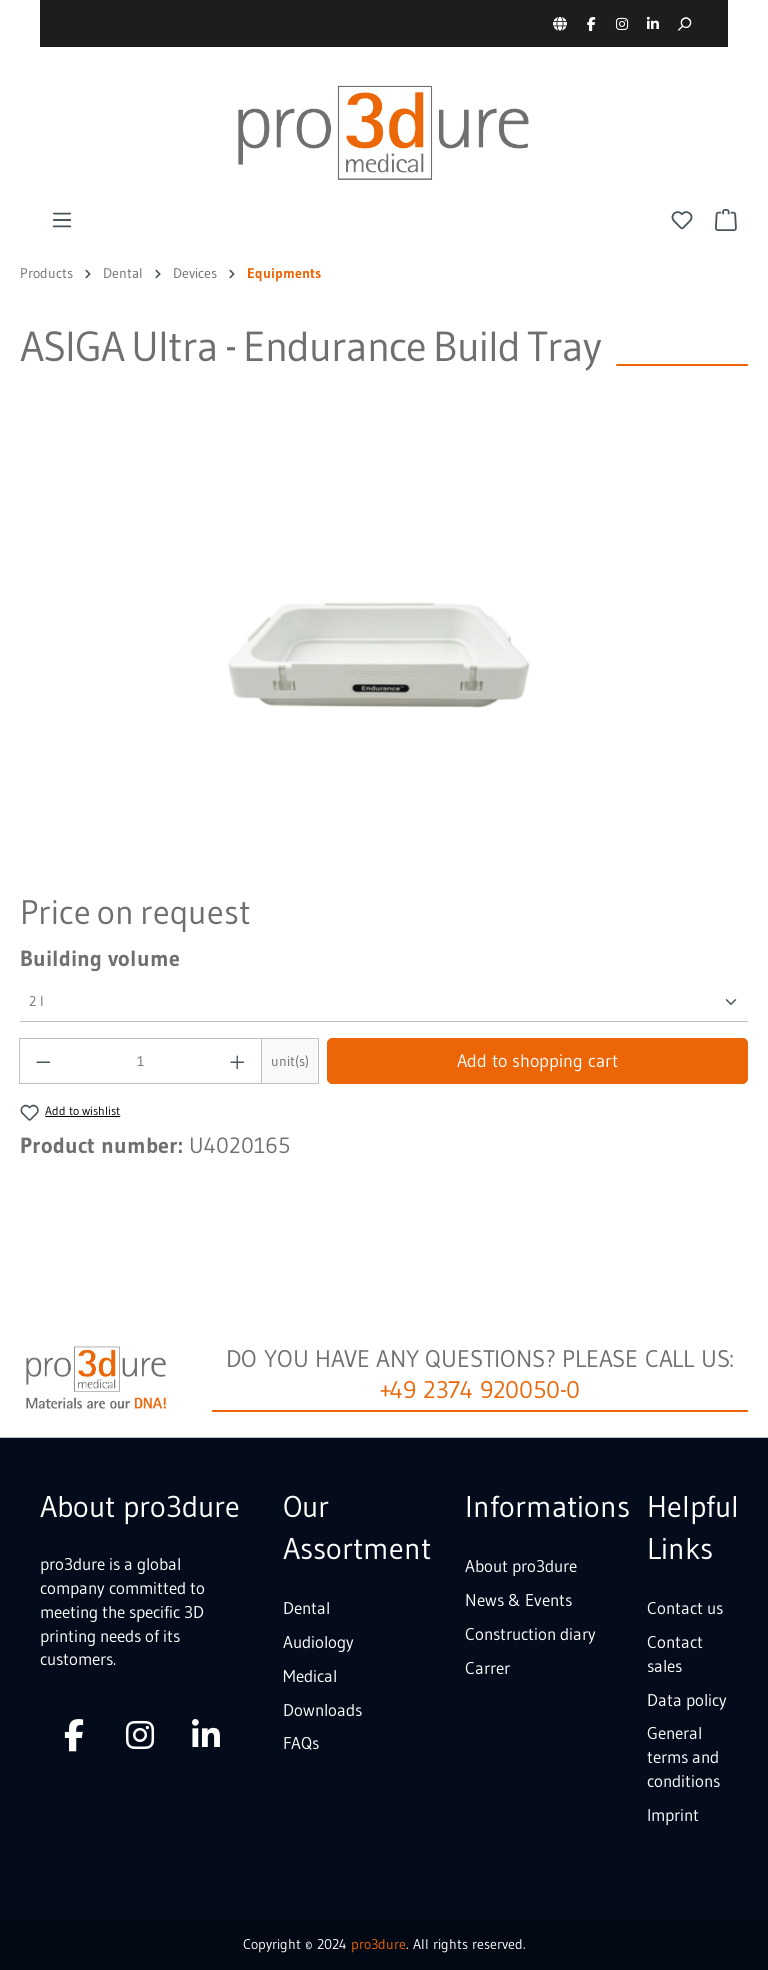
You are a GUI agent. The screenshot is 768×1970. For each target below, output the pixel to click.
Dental (306, 1607)
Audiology (318, 1641)
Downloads (322, 1709)
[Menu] (62, 220)
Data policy (687, 1699)
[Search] (683, 23)
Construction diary (530, 1633)
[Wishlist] (682, 220)
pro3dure (378, 1944)
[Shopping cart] (726, 220)
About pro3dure (521, 1565)
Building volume (100, 958)
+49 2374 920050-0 (480, 1389)
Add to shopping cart (537, 1061)
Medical (310, 1675)
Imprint (673, 1814)
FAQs (301, 1742)
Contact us (685, 1607)
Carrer (487, 1667)
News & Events (518, 1599)
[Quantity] (141, 1061)
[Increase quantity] (238, 1061)
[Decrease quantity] (43, 1061)
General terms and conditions (683, 1756)
